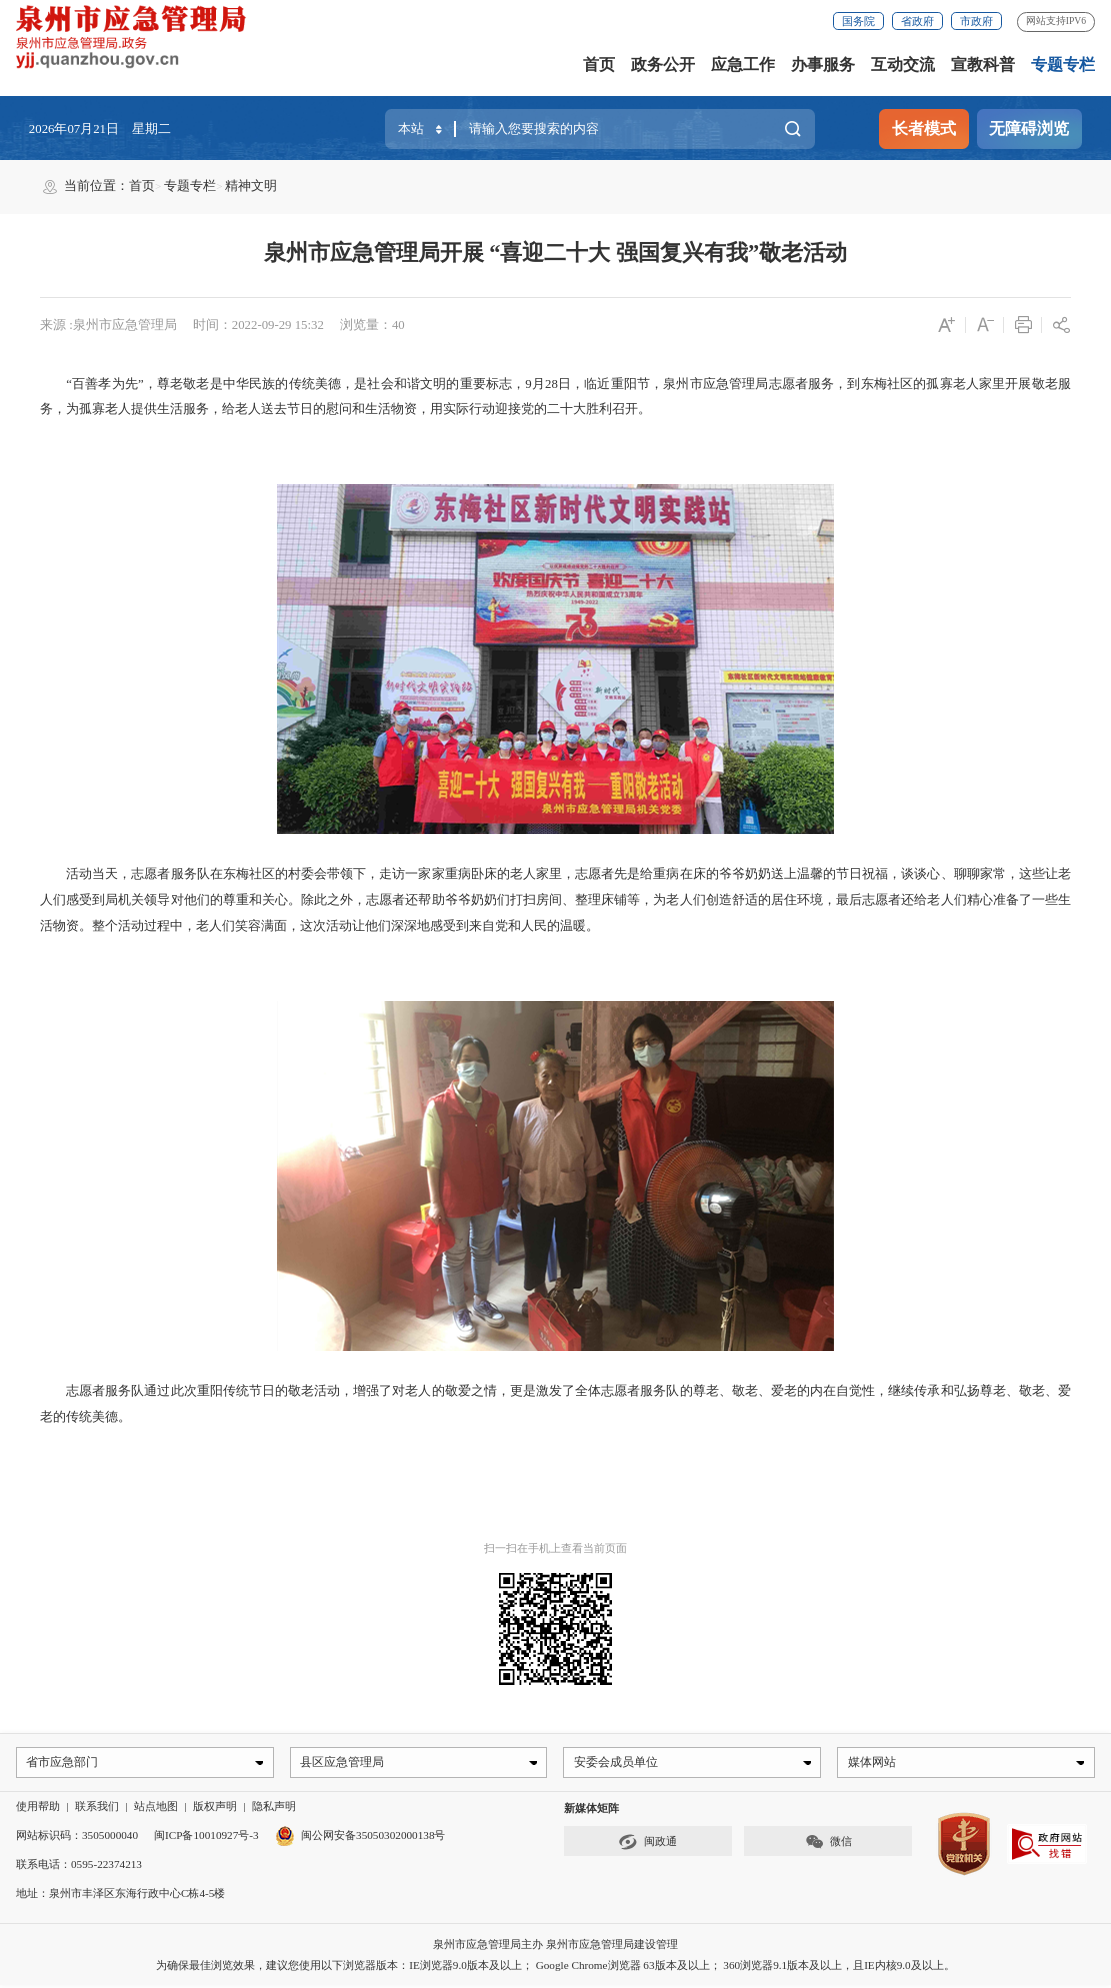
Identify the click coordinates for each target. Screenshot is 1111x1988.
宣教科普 (983, 64)
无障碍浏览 (1029, 128)
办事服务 (823, 64)
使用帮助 (38, 1809)
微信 (828, 1844)
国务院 (858, 21)
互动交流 (903, 64)
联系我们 (97, 1809)
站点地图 (156, 1809)
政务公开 (663, 64)
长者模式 (924, 128)
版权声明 (215, 1809)
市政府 (976, 21)
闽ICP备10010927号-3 (206, 1837)
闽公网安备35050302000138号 (360, 1837)
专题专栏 (1063, 64)
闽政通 (647, 1844)
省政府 (917, 21)
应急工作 (743, 64)
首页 (599, 64)
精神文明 (251, 186)
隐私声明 (274, 1809)
